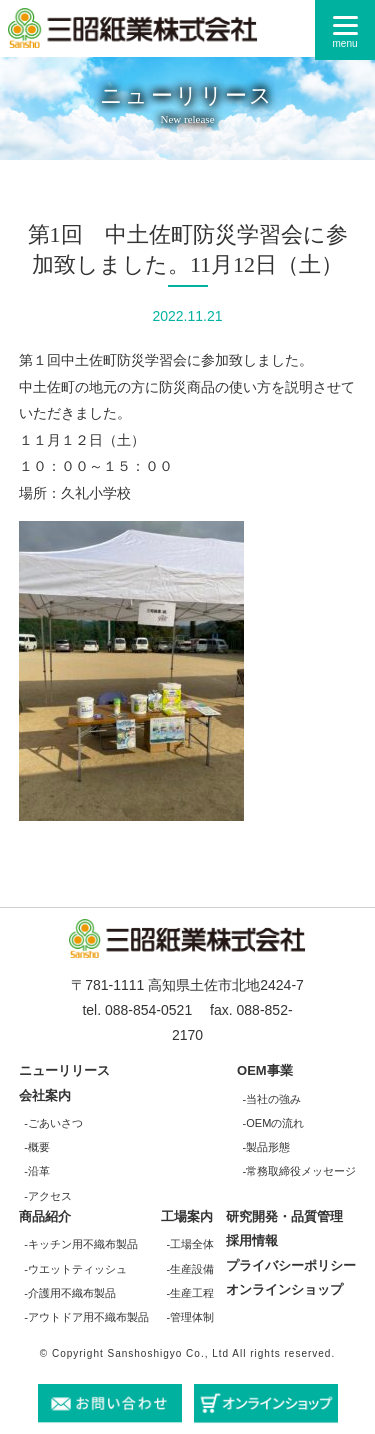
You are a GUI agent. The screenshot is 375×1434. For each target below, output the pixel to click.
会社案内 (45, 1095)
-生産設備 (191, 1269)
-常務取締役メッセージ (300, 1171)
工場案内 (187, 1216)
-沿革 (37, 1171)
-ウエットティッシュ (75, 1269)
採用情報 (252, 1240)
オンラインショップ (284, 1289)
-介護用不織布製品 (70, 1293)
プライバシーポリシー (291, 1265)
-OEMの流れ (274, 1123)
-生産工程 (191, 1293)
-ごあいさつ (53, 1123)
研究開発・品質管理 (284, 1216)
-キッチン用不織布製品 (81, 1244)
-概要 (37, 1147)
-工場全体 (191, 1244)
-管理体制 (191, 1317)
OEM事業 (265, 1070)
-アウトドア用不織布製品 (86, 1317)
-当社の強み (272, 1099)
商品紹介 (45, 1216)
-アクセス (48, 1196)
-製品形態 (267, 1147)
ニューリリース (64, 1070)
